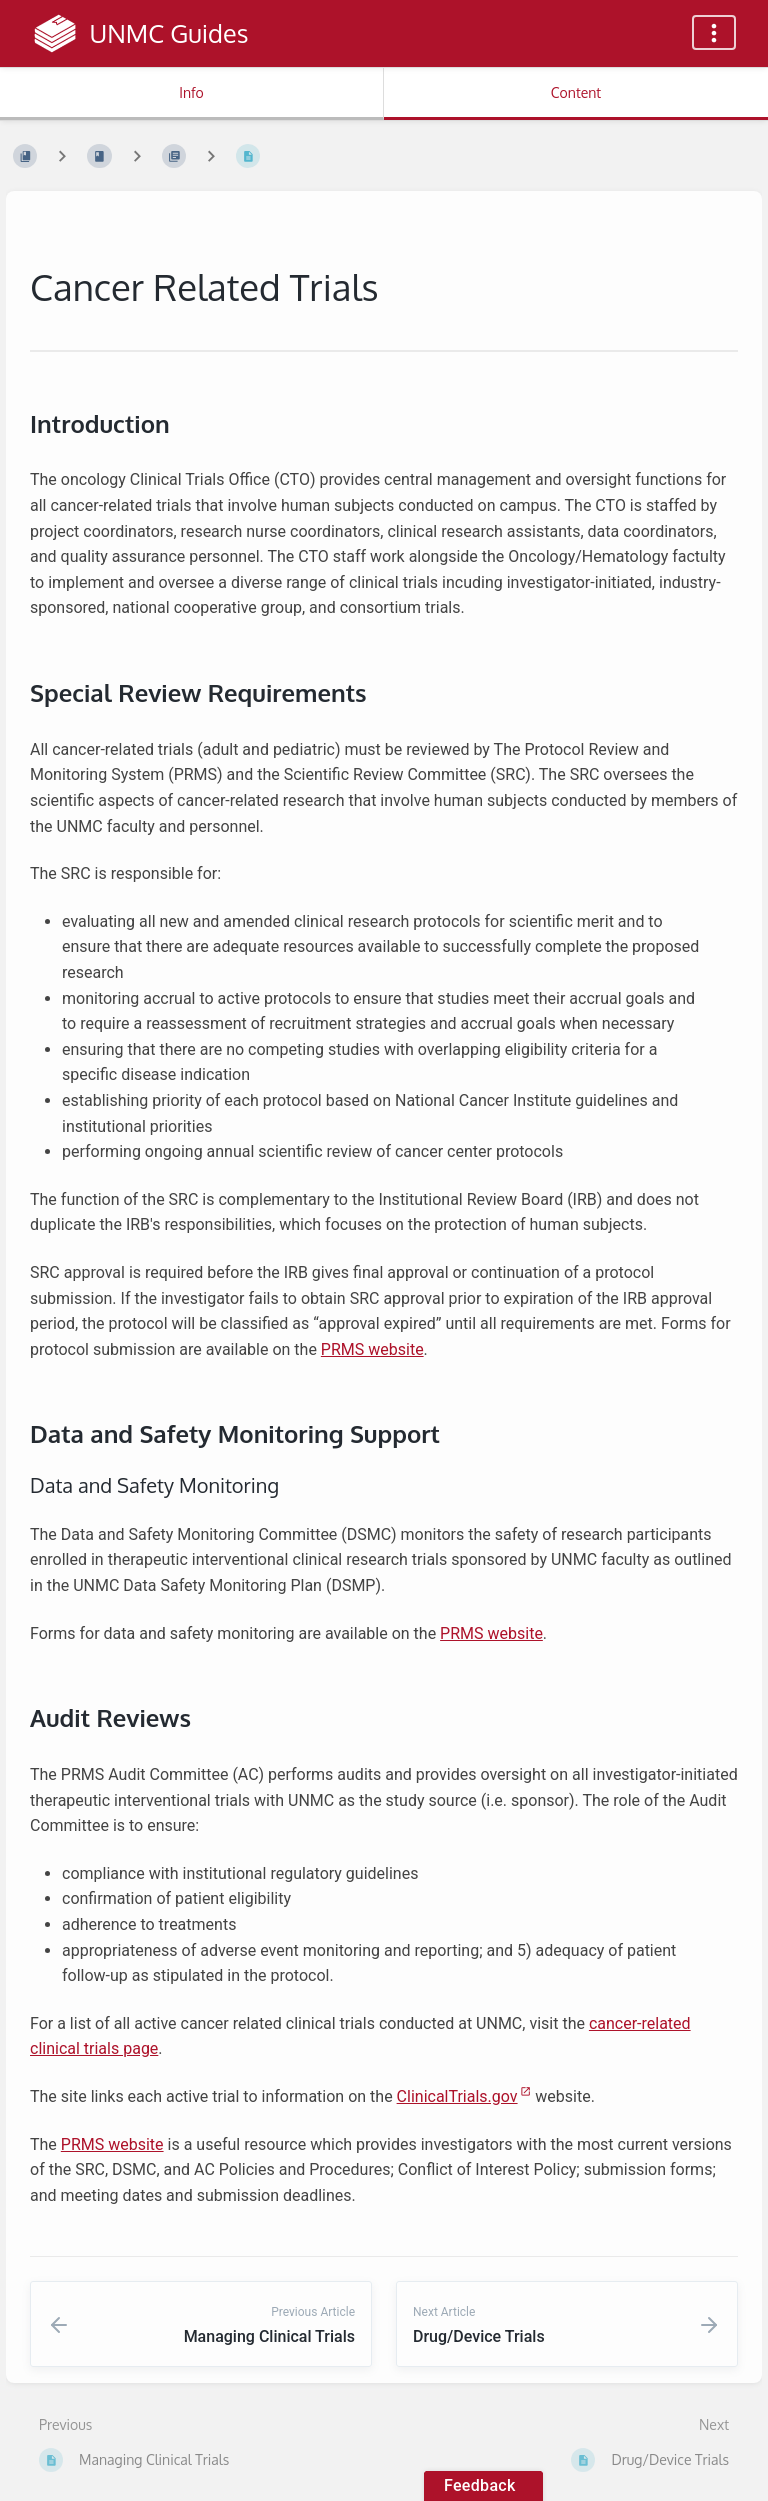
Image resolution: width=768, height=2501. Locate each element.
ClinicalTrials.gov (457, 2096)
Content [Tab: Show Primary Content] (576, 92)
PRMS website (372, 1349)
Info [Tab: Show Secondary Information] (191, 92)
